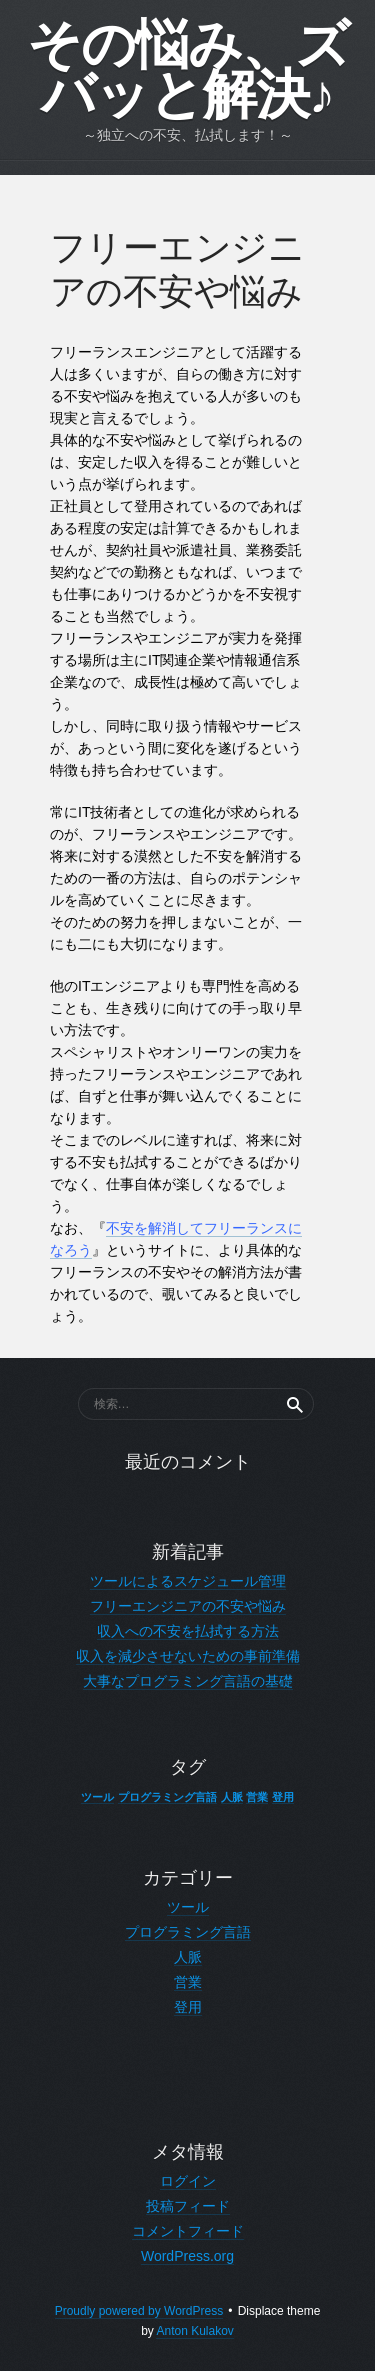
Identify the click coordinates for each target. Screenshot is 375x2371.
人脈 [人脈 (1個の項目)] (232, 1797)
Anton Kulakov (194, 2331)
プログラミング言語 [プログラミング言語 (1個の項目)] (167, 1797)
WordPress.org (187, 2256)
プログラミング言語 (188, 1932)
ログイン (188, 2181)
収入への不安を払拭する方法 (188, 1631)
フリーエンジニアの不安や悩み (188, 1606)
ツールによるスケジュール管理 (188, 1581)
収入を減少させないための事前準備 (188, 1656)
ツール (188, 1907)
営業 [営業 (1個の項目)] (257, 1797)
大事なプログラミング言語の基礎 (188, 1681)
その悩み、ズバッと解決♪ (188, 70)
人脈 (188, 1957)
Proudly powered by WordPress (139, 2311)
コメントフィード (188, 2231)
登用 (188, 2007)
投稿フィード (188, 2206)
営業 (188, 1982)
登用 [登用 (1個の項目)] (283, 1797)
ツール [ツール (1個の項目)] (97, 1797)
